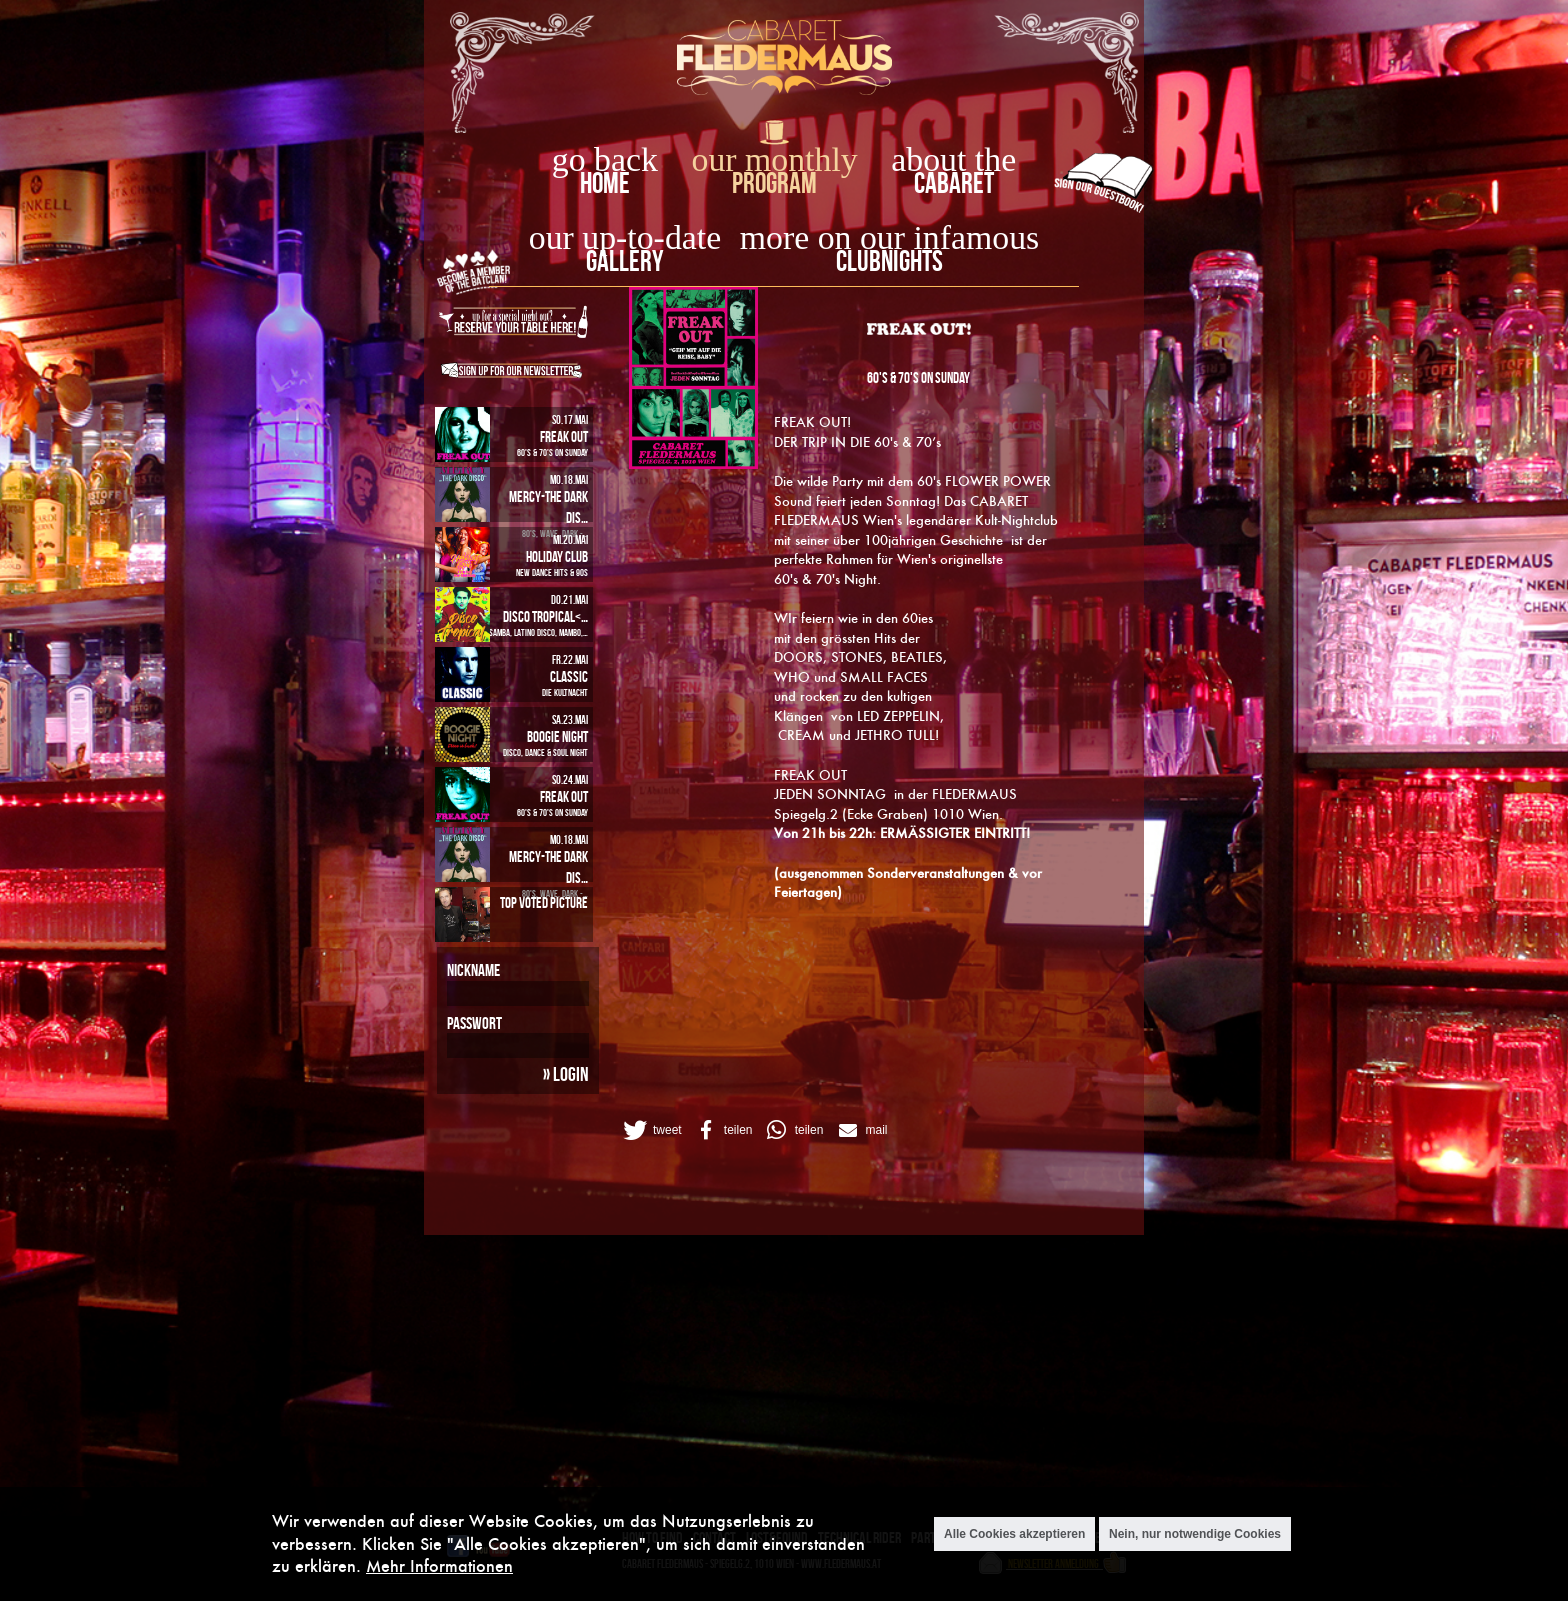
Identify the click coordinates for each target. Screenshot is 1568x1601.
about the (953, 159)
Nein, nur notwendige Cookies (1195, 1534)
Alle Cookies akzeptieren (1014, 1534)
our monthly (775, 159)
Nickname (473, 970)
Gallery (624, 260)
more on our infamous (889, 237)
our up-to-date (625, 237)
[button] (651, 1130)
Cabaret (954, 182)
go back (605, 159)
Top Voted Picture (544, 902)
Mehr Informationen (439, 1565)
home (605, 182)
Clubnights (889, 260)
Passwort (474, 1023)
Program (774, 182)
